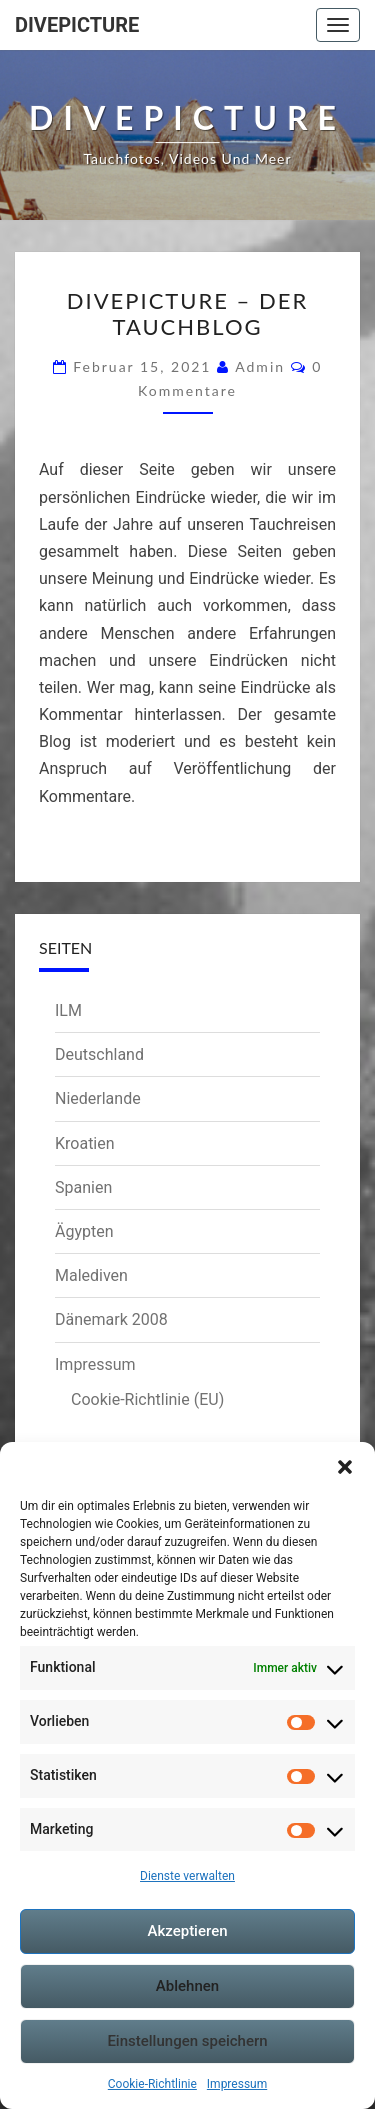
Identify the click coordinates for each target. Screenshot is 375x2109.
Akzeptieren (187, 1931)
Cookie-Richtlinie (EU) (147, 1399)
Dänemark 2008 (111, 1319)
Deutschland (99, 1054)
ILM (68, 1010)
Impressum (237, 2084)
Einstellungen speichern (187, 2041)
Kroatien (85, 1143)
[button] (345, 1467)
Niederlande (98, 1098)
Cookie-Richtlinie (152, 2084)
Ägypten (84, 1231)
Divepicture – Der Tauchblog (187, 313)
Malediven (91, 1275)
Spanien (83, 1187)
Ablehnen (187, 1986)
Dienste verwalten (187, 1876)
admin (260, 366)
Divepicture (77, 25)
